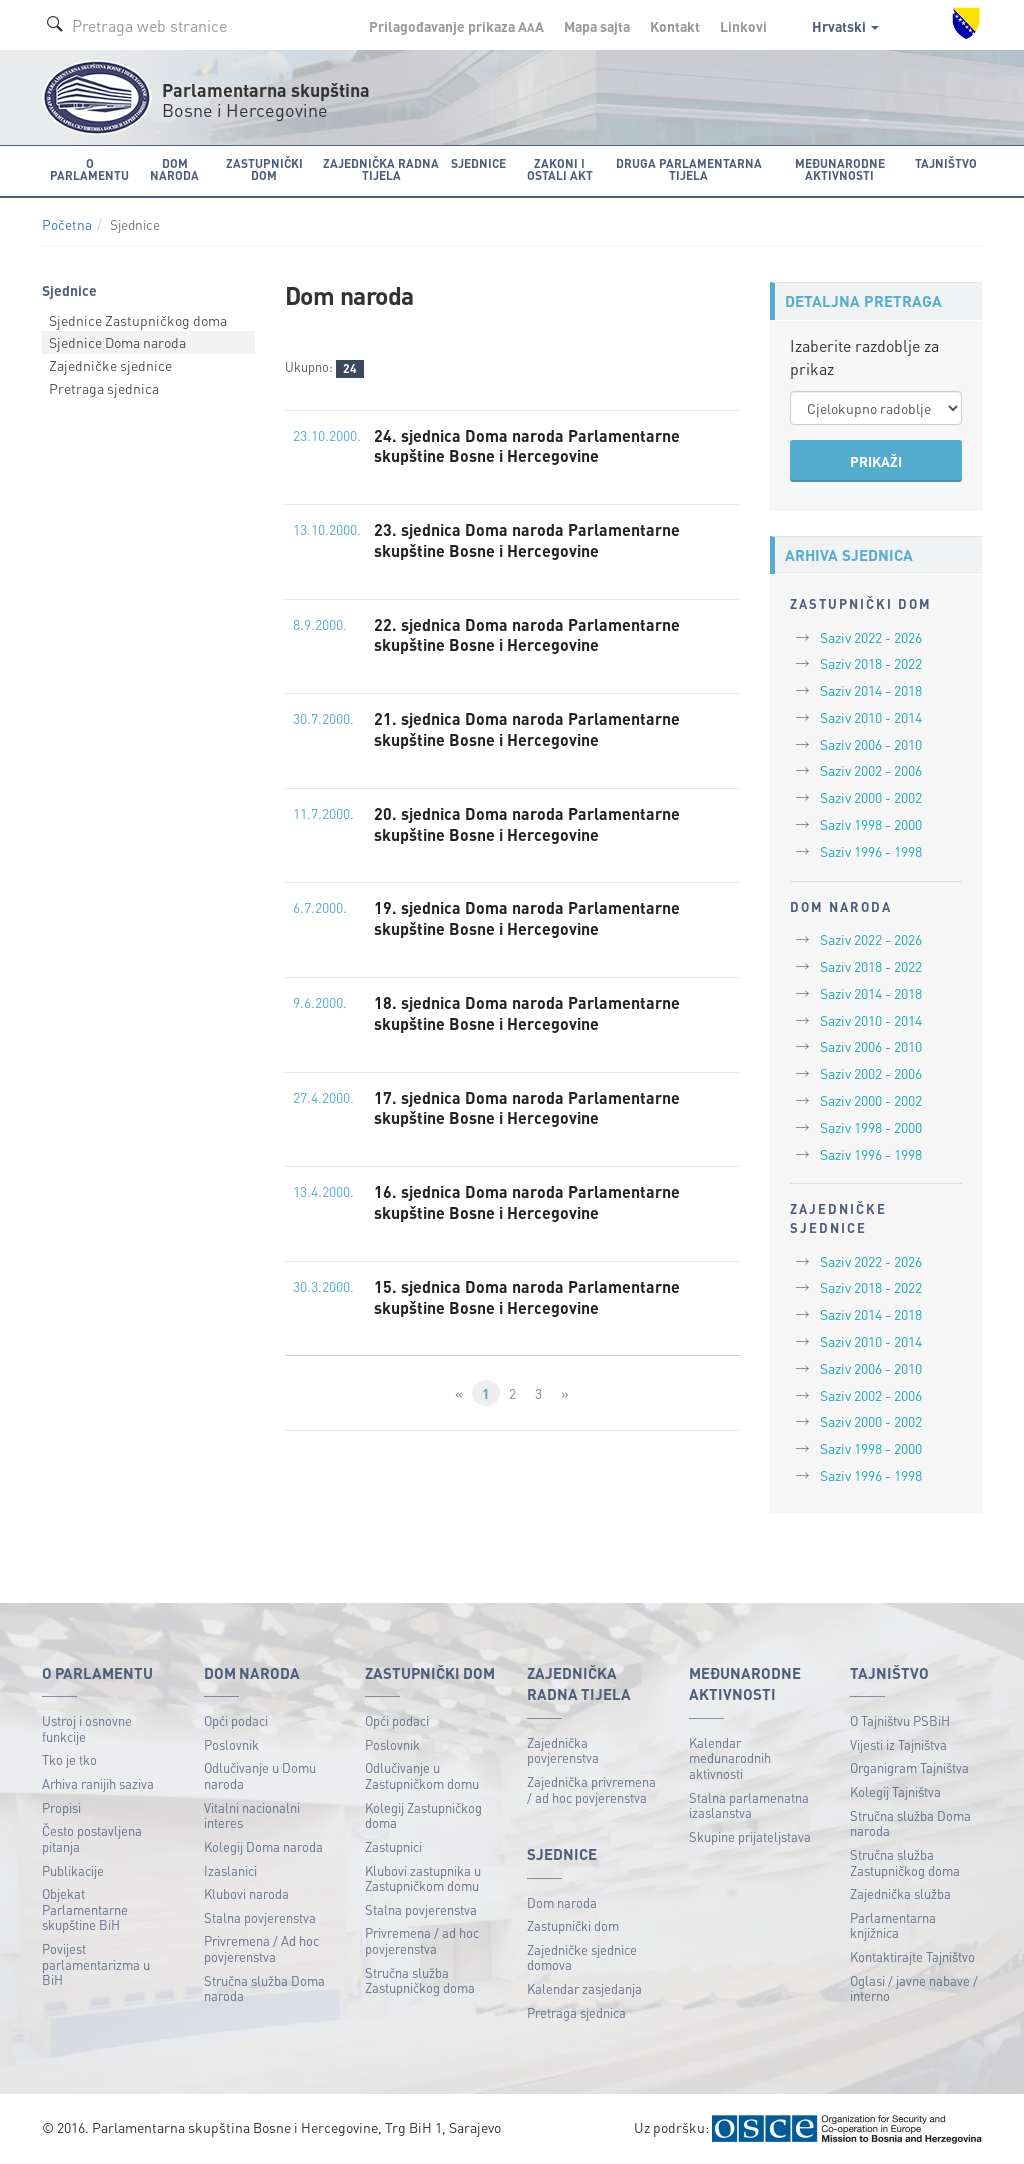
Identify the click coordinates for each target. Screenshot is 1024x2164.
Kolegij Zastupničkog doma (423, 1815)
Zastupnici (393, 1846)
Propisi (61, 1807)
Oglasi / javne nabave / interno (914, 1988)
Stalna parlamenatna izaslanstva (749, 1805)
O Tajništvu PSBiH (900, 1720)
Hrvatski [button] (845, 26)
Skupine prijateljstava (750, 1836)
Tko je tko (69, 1759)
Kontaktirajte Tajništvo (912, 1956)
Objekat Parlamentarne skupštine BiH (85, 1909)
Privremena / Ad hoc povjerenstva (261, 1948)
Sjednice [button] (478, 163)
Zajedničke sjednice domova (582, 1957)
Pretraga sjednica (104, 388)
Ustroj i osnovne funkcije (87, 1728)
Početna (67, 224)
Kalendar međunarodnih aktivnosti (730, 1758)
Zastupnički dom (573, 1925)
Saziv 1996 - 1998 (871, 851)
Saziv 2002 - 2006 (871, 770)
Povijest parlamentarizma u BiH (96, 1964)
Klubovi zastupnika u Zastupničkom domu (423, 1878)
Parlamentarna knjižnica (893, 1925)
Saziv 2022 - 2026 (871, 637)
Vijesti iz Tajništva (898, 1744)
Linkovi (743, 26)
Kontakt (675, 26)
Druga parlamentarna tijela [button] (689, 169)
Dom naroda (562, 1902)
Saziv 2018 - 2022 (871, 663)
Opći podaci (236, 1720)
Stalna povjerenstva (260, 1917)
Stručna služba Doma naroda (264, 1988)
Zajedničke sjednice (110, 365)
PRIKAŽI (876, 461)
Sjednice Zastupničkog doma (138, 320)
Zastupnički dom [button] (264, 169)
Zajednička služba (900, 1893)
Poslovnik (231, 1744)
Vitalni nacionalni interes (252, 1815)
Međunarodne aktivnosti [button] (840, 169)
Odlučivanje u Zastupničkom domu (422, 1775)
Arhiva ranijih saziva (98, 1783)
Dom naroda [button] (174, 169)
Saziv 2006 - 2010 (871, 744)
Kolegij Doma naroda (263, 1846)
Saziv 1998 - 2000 (871, 824)
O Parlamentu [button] (89, 169)
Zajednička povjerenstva (563, 1750)
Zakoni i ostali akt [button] (560, 169)
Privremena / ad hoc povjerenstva (422, 1940)
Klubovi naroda (246, 1893)
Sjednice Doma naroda (117, 342)
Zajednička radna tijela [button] (381, 169)
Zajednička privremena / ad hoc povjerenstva (591, 1789)
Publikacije (73, 1870)
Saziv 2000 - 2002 (871, 797)
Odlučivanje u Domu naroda (260, 1775)
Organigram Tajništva (909, 1767)
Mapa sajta (597, 26)
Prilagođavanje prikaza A (456, 26)
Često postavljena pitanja (92, 1838)
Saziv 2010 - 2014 (871, 717)
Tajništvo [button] (946, 163)
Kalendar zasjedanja (584, 1988)
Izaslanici (230, 1870)
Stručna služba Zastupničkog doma (420, 1980)
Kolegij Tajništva (895, 1791)
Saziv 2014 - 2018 (871, 690)
